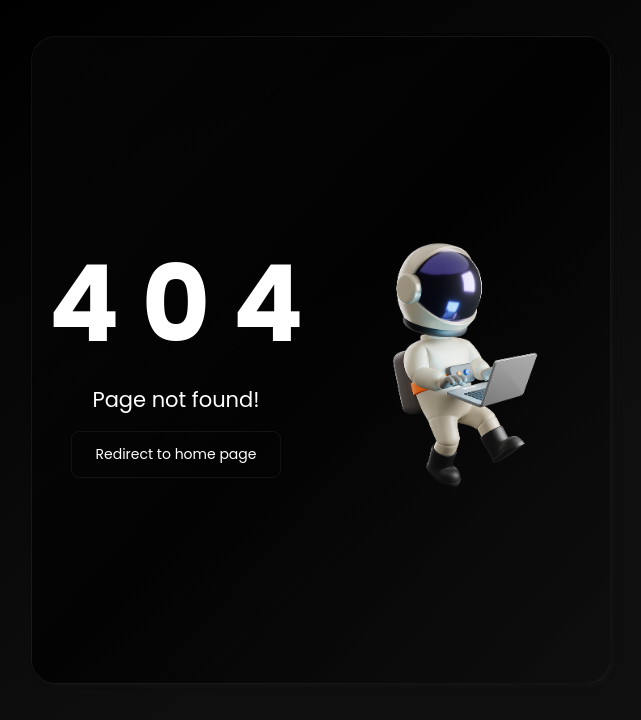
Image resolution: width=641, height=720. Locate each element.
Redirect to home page (176, 454)
